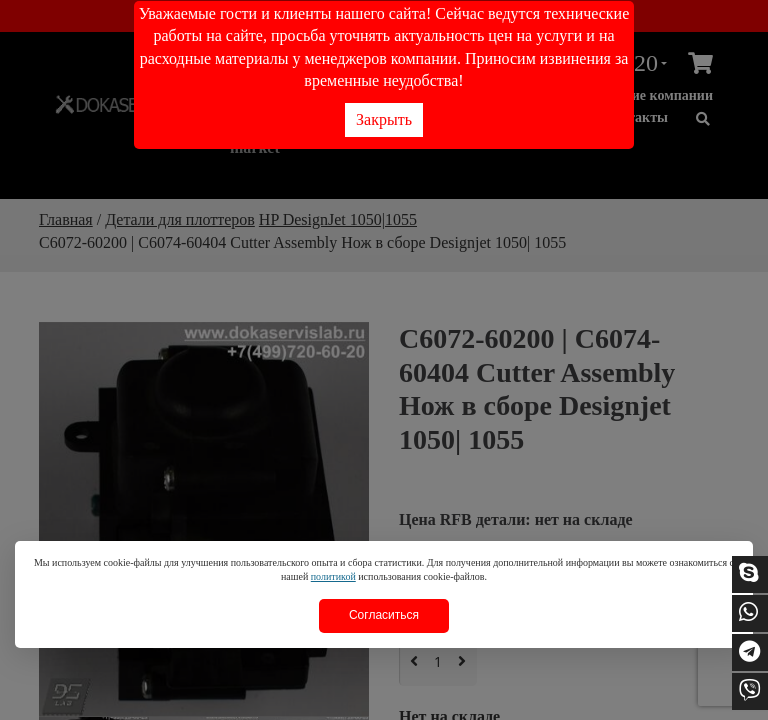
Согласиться (384, 615)
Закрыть (384, 119)
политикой (333, 576)
